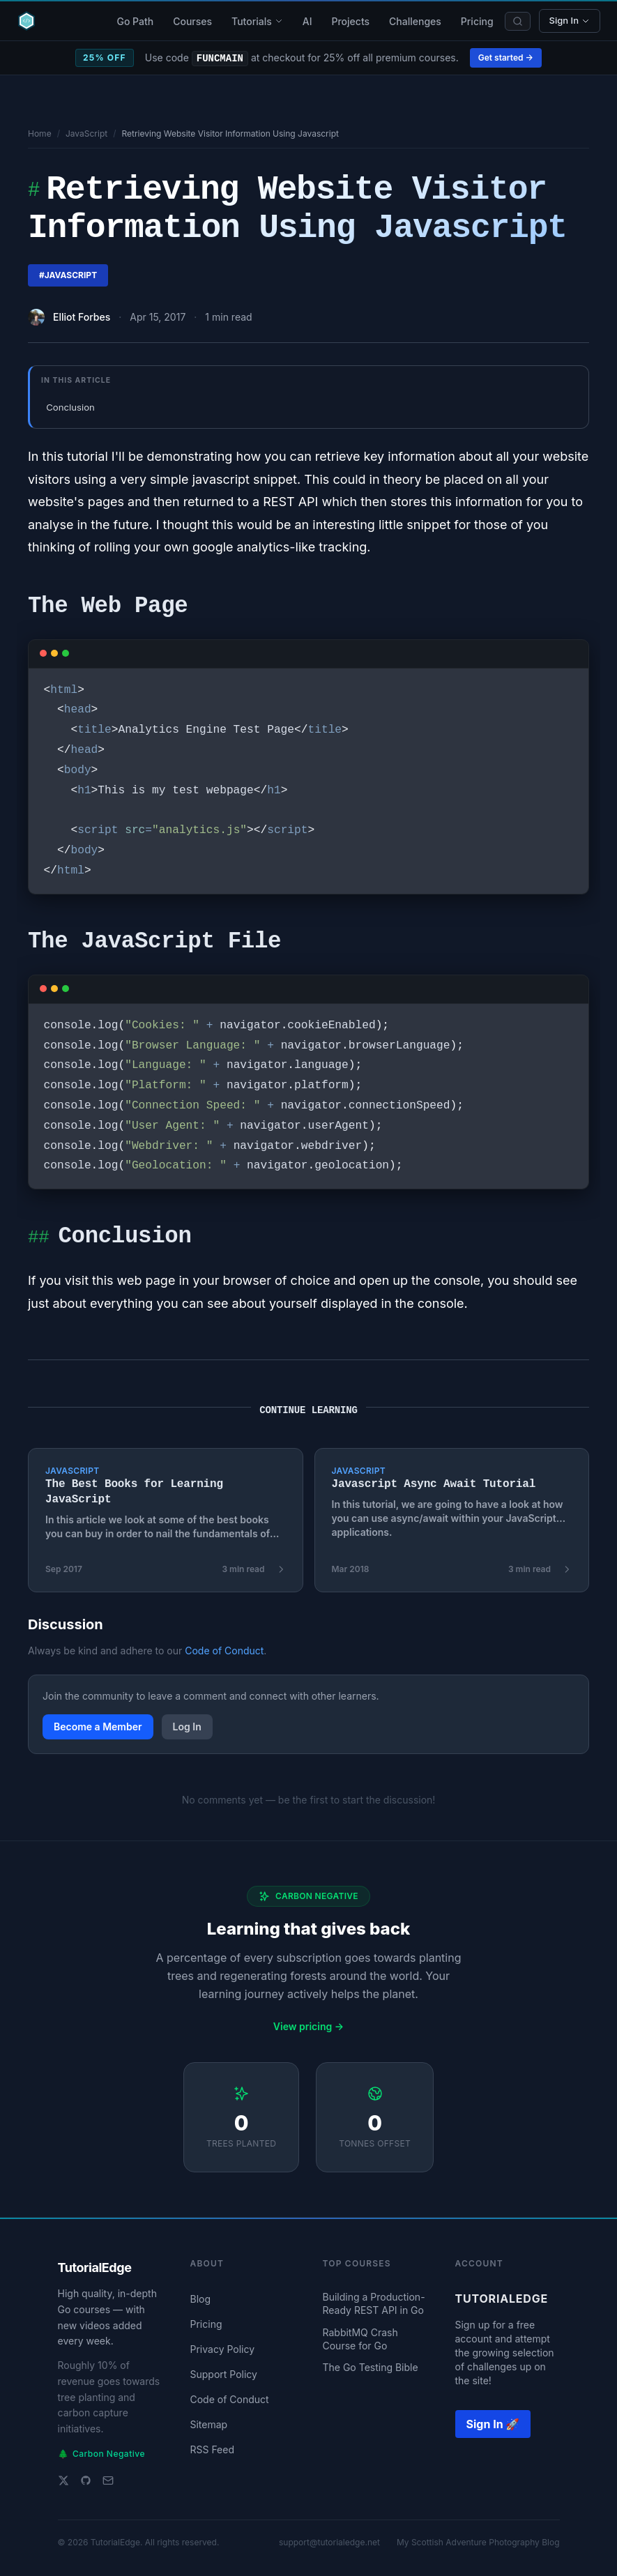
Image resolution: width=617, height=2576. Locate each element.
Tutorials (257, 21)
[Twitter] (63, 2480)
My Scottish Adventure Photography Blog (478, 2542)
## (38, 1238)
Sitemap (209, 2424)
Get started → (505, 57)
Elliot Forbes (81, 317)
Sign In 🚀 (493, 2424)
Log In (187, 1726)
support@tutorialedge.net (329, 2542)
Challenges (415, 21)
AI (307, 21)
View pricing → (308, 2026)
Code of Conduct (224, 1650)
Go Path (134, 21)
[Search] (518, 21)
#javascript (68, 275)
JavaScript (86, 133)
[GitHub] (85, 2480)
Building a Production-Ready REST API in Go (374, 2303)
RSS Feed (212, 2449)
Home (40, 133)
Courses (192, 21)
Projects (350, 21)
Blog (200, 2299)
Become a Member (98, 1726)
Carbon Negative (101, 2454)
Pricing (477, 21)
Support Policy (223, 2374)
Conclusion (70, 407)
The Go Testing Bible (370, 2367)
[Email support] (108, 2480)
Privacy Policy (222, 2349)
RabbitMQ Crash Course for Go (360, 2339)
